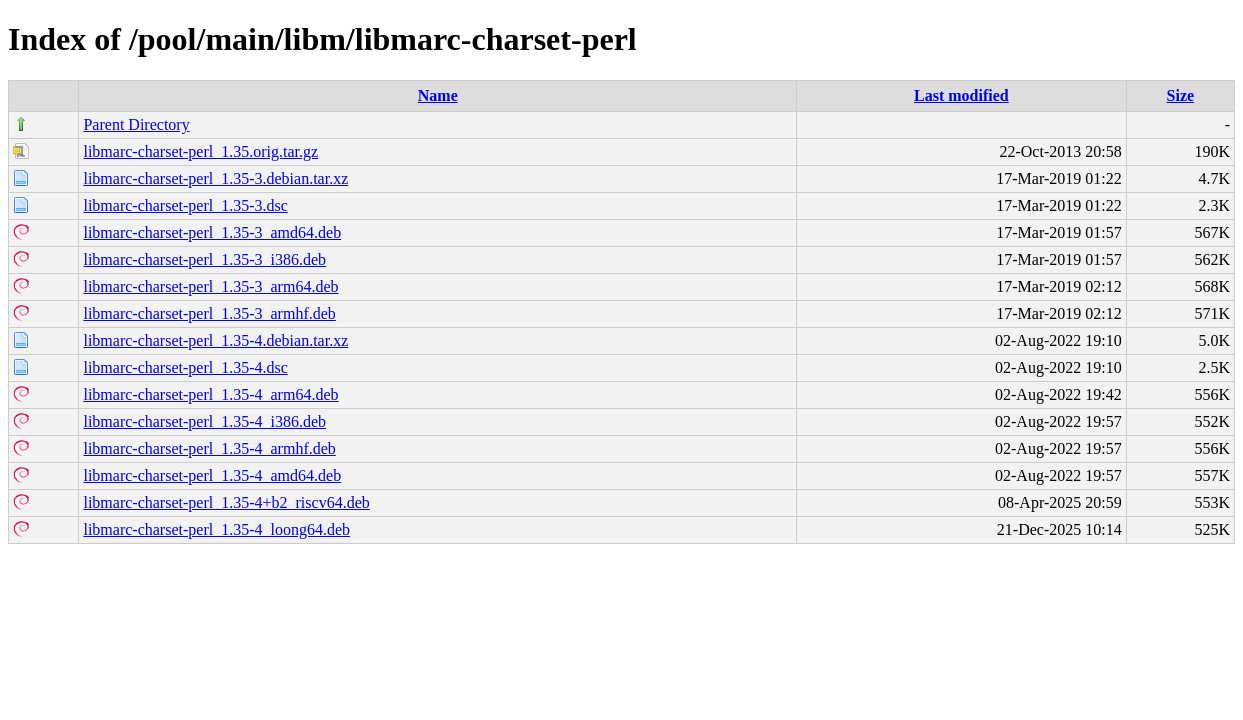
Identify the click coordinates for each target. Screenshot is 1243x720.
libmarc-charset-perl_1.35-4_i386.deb (204, 421)
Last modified (961, 95)
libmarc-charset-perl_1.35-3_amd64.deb (212, 232)
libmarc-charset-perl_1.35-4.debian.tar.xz (215, 340)
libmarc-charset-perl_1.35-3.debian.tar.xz (215, 178)
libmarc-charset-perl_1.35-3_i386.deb (204, 259)
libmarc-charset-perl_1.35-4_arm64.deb (210, 394)
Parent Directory (136, 124)
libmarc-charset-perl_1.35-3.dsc (185, 205)
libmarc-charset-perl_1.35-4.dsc (185, 367)
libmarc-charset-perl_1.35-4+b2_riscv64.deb (226, 502)
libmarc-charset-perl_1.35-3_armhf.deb (209, 313)
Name (438, 95)
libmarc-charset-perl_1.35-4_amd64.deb (212, 475)
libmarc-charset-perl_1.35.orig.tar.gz (200, 151)
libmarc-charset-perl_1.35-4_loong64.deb (216, 529)
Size (1181, 95)
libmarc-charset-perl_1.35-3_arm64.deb (210, 286)
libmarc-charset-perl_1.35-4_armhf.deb (209, 448)
